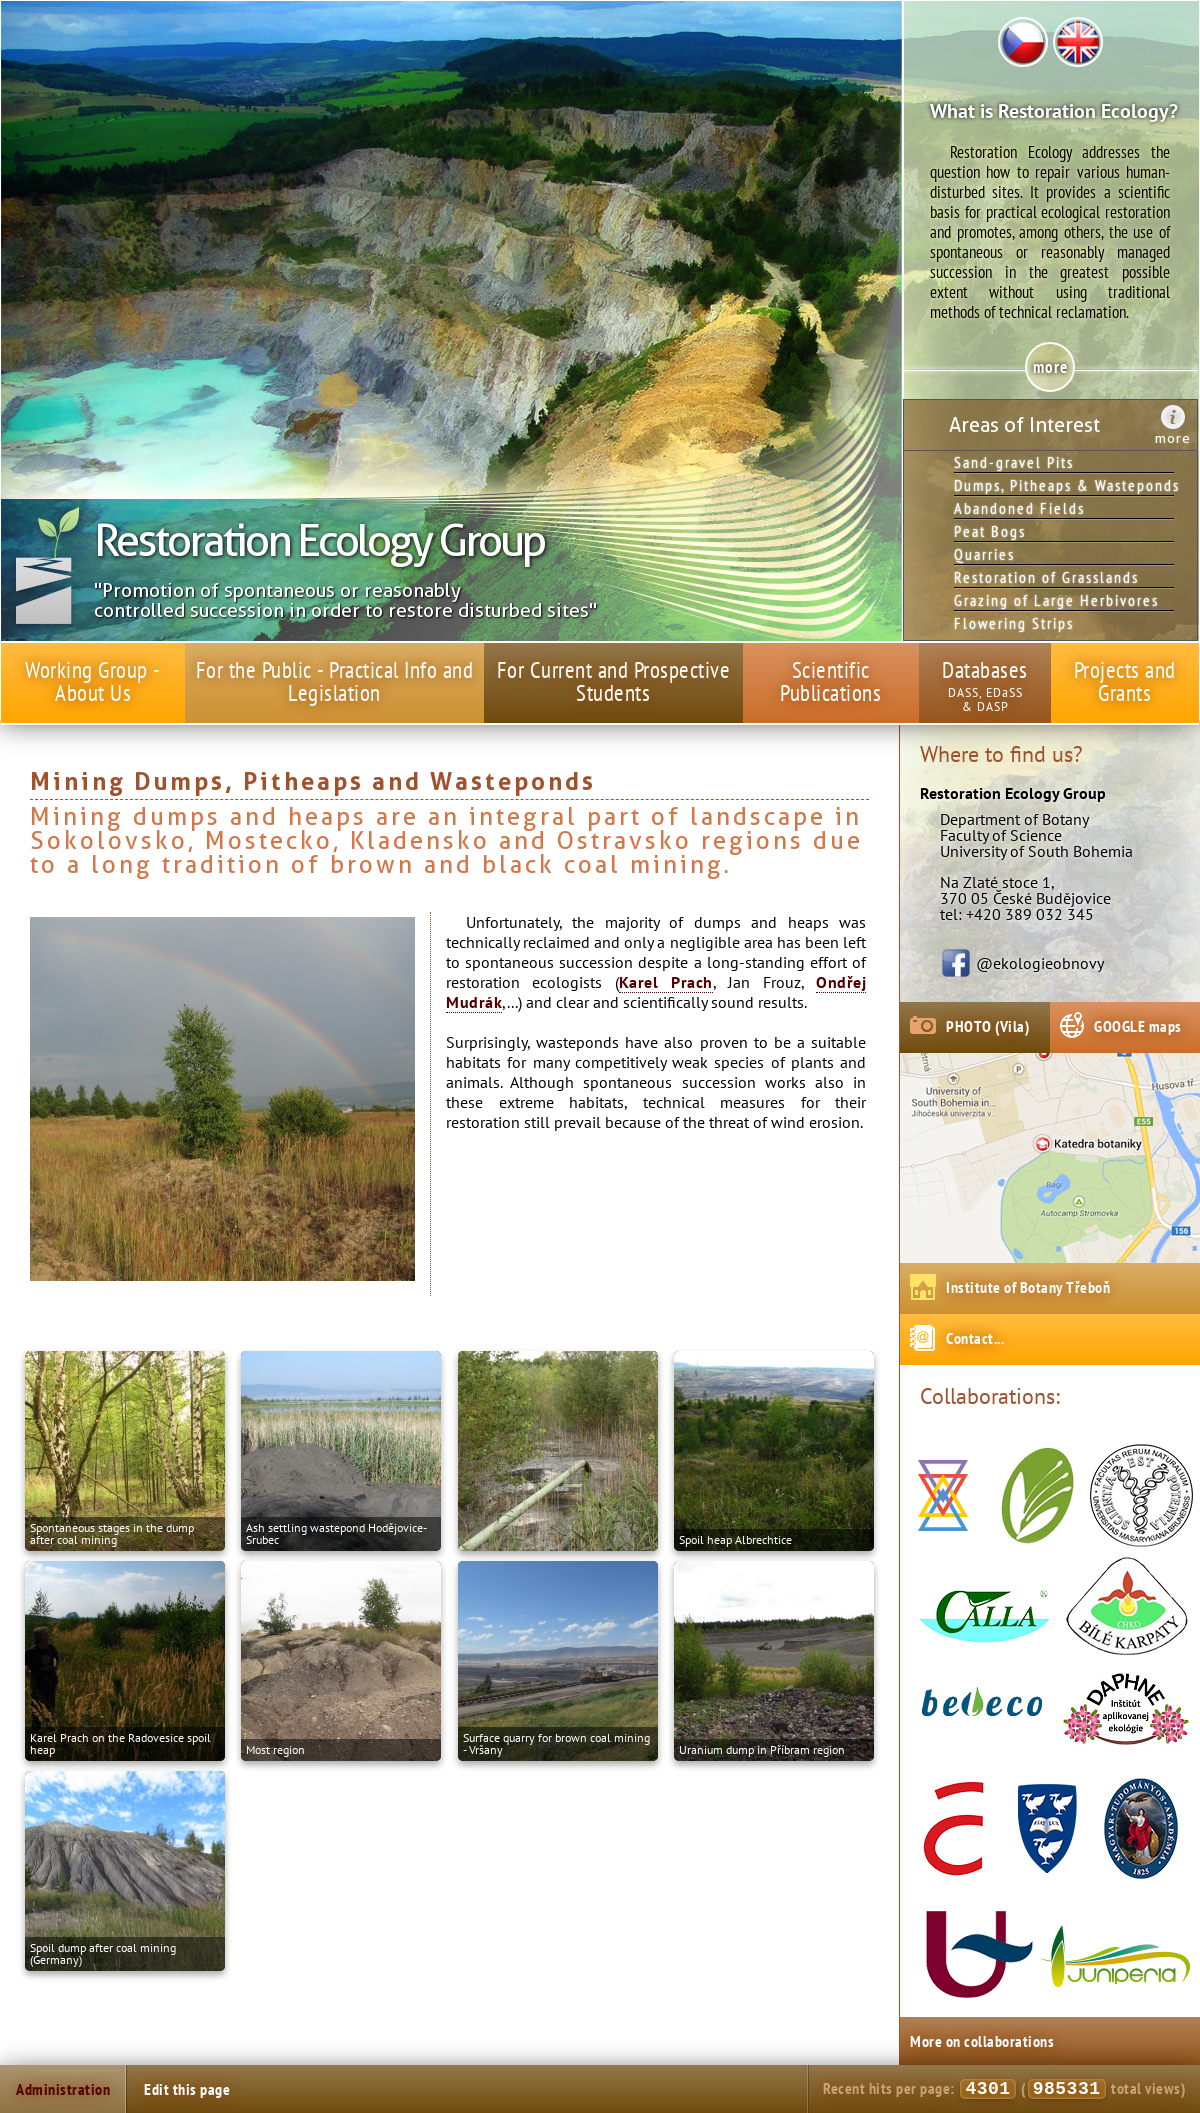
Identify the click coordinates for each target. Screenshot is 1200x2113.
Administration (63, 2089)
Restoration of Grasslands (1046, 577)
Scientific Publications (830, 681)
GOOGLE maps (1138, 1026)
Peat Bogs (990, 531)
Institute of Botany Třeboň (1028, 1287)
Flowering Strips (1014, 623)
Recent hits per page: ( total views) (1004, 2089)
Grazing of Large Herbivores (1056, 600)
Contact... (975, 1338)
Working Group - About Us (93, 681)
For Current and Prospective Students (614, 681)
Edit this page (187, 2089)
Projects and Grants (1125, 681)
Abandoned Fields (1019, 508)
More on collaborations (982, 2041)
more (1173, 438)
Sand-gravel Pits (1014, 462)
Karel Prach (666, 982)
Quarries (984, 554)
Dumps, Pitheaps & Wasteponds (1064, 485)
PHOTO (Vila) (987, 1026)
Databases (985, 669)
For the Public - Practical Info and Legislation (335, 681)
